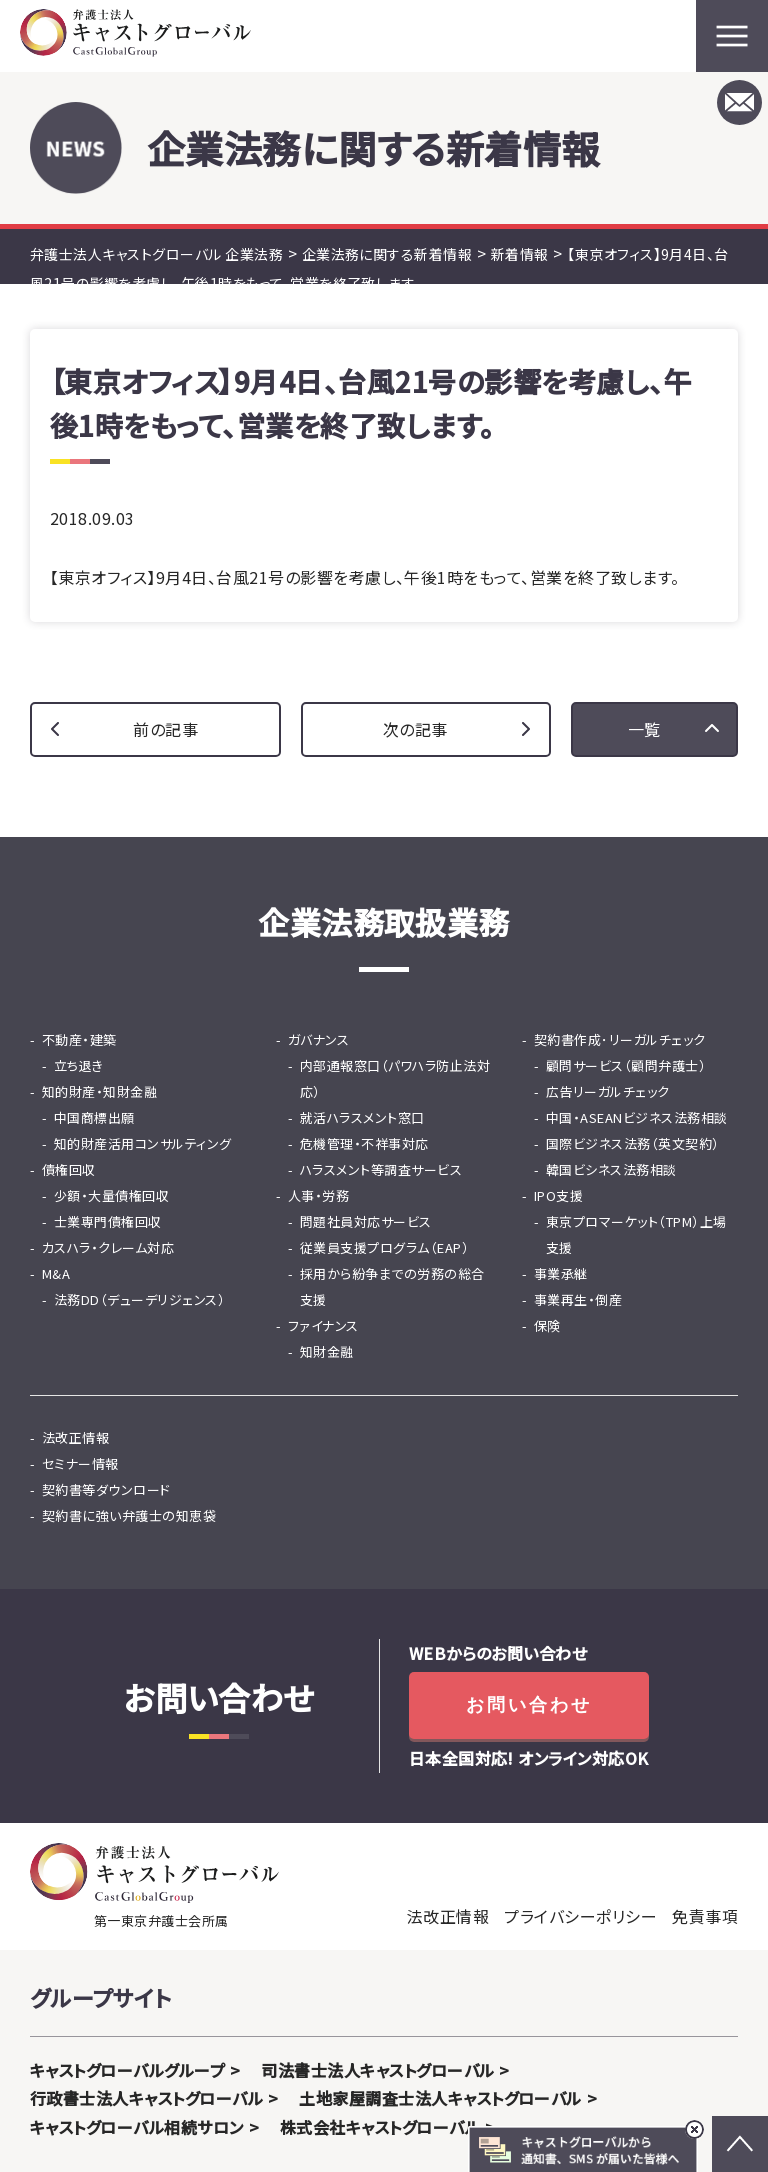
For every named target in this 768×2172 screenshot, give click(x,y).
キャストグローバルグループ (127, 2070)
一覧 (644, 729)
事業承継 (561, 1273)
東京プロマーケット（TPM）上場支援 (636, 1234)
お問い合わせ (529, 1705)
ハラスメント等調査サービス (381, 1169)
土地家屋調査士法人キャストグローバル (440, 2098)
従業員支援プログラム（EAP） (384, 1247)
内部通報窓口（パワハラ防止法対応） (395, 1078)
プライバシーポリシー (580, 1916)
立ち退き (79, 1065)
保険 (547, 1325)
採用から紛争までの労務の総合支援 (392, 1286)
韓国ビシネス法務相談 (611, 1169)
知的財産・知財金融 (99, 1091)
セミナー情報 (80, 1463)
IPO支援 (558, 1195)
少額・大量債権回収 (111, 1195)
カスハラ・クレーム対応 (108, 1247)
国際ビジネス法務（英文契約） (633, 1143)
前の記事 (165, 729)
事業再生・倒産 (578, 1299)
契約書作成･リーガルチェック (620, 1039)
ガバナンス (318, 1039)
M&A (56, 1273)
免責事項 (705, 1916)
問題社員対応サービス (366, 1221)
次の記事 (415, 729)
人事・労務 (318, 1195)
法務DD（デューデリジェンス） (139, 1299)
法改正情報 (75, 1437)
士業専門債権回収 (108, 1221)
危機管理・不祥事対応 (364, 1143)
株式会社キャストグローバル (380, 2127)
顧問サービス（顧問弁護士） (626, 1065)
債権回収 (69, 1169)
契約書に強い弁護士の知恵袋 (129, 1515)
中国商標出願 (94, 1117)
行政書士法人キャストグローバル (146, 2098)
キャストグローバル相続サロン (137, 2127)
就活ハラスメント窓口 (362, 1117)
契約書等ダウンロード (106, 1489)
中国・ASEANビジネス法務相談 (637, 1117)
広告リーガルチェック (608, 1091)
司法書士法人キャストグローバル (377, 2070)
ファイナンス (323, 1325)
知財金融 (327, 1351)
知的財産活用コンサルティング (143, 1143)
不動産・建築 (79, 1039)
